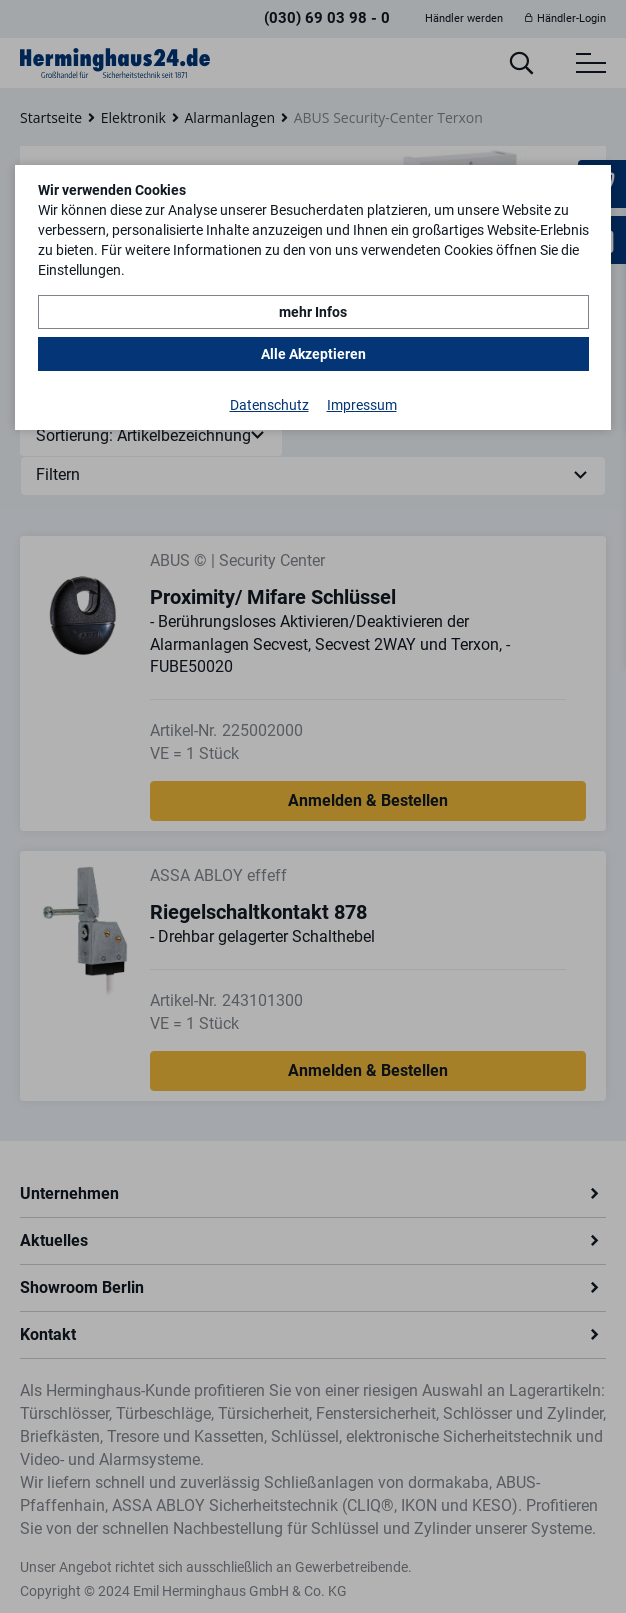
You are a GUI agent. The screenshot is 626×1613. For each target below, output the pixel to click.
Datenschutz (269, 405)
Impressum (362, 405)
